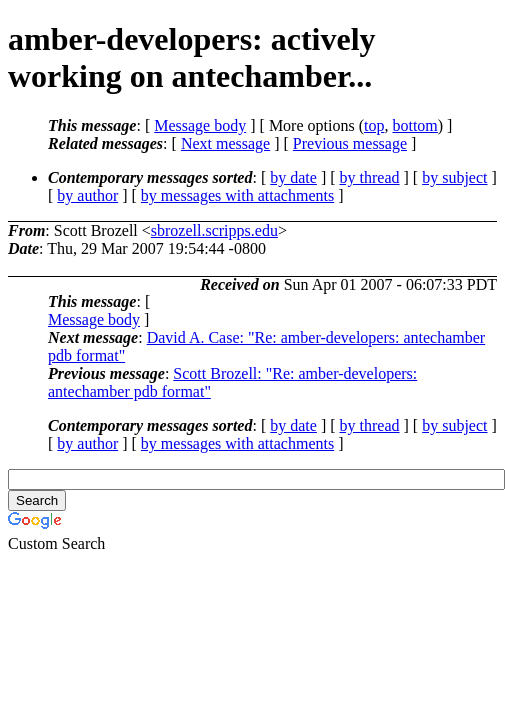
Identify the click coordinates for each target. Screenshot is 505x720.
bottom (414, 125)
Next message (225, 143)
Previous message (350, 143)
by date (293, 177)
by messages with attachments (237, 195)
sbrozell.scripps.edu (214, 230)
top (374, 125)
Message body (200, 125)
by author (87, 195)
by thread (370, 177)
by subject (454, 177)
